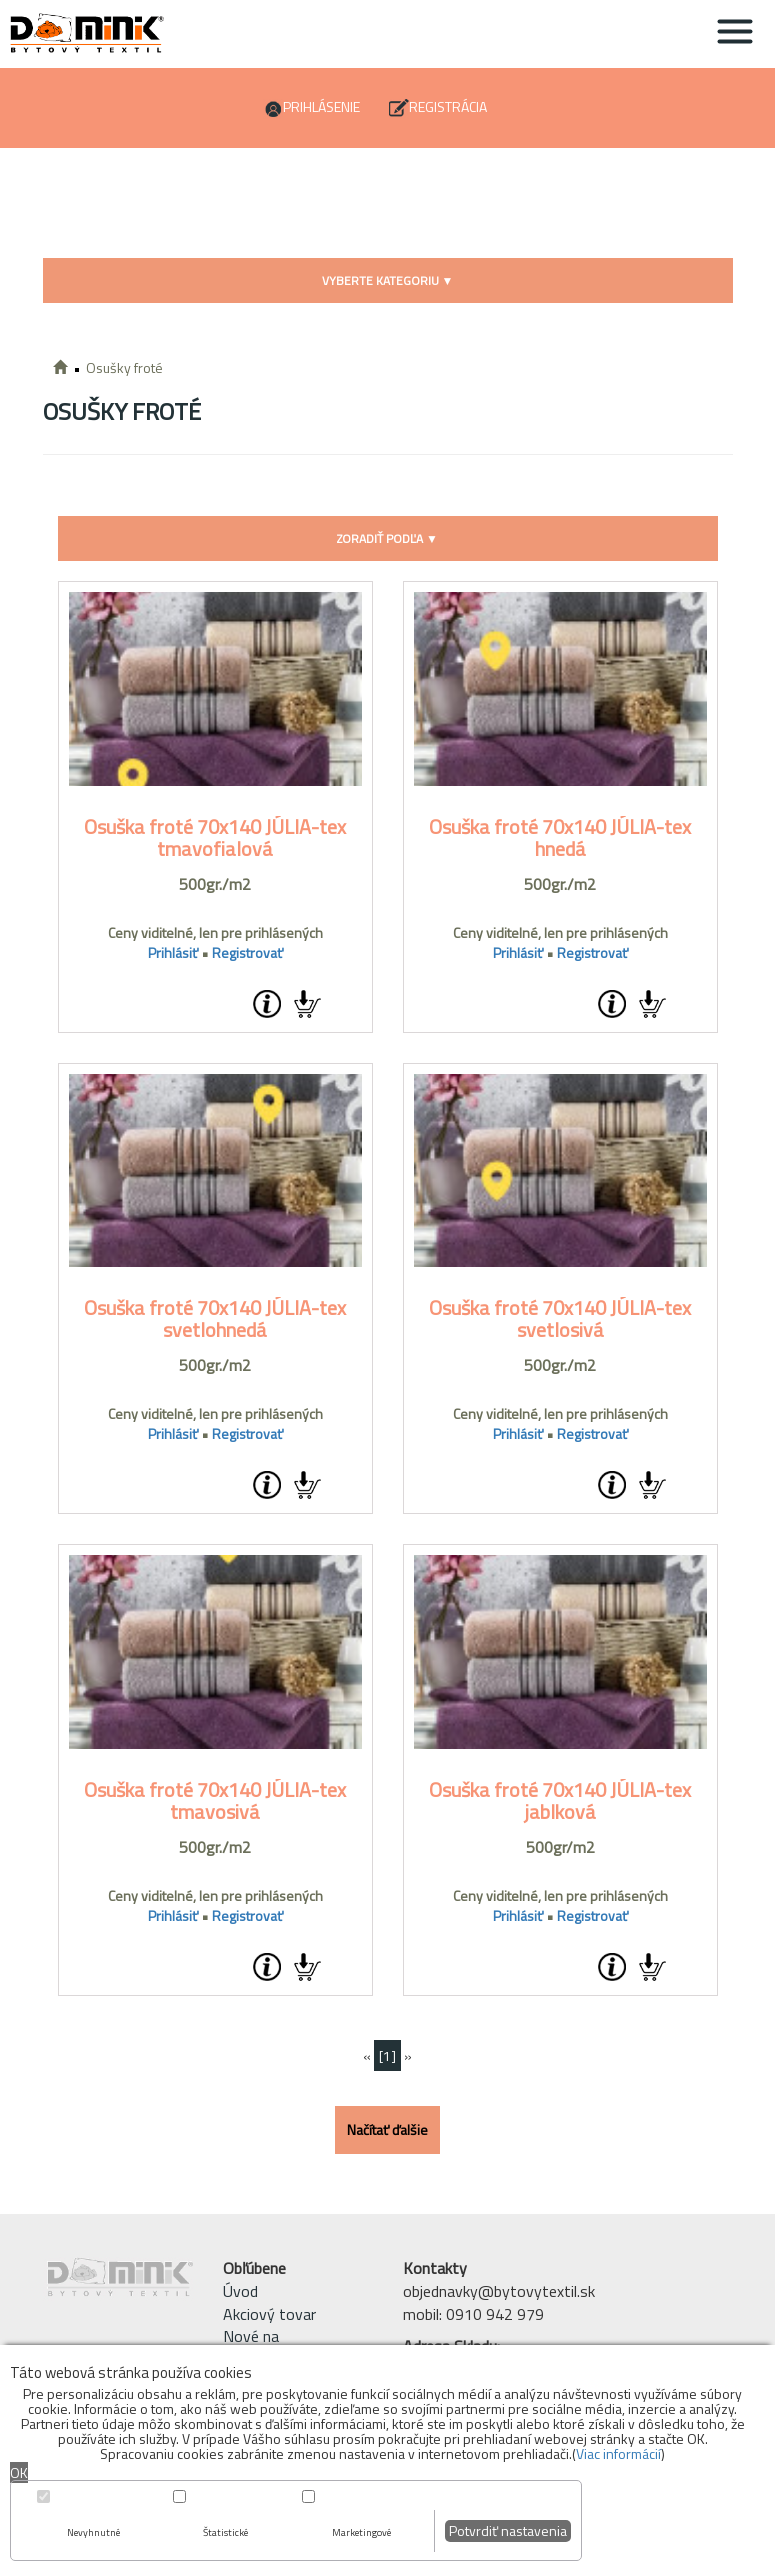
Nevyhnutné (93, 2532)
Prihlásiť (173, 952)
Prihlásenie (321, 106)
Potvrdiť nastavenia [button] (508, 2530)
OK (19, 2472)
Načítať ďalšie (387, 2129)
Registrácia (448, 106)
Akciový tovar (269, 2314)
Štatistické (225, 2532)
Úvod (240, 2291)
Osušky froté (124, 367)
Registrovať (247, 952)
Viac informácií (618, 2453)
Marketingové (361, 2532)
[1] (387, 2055)
